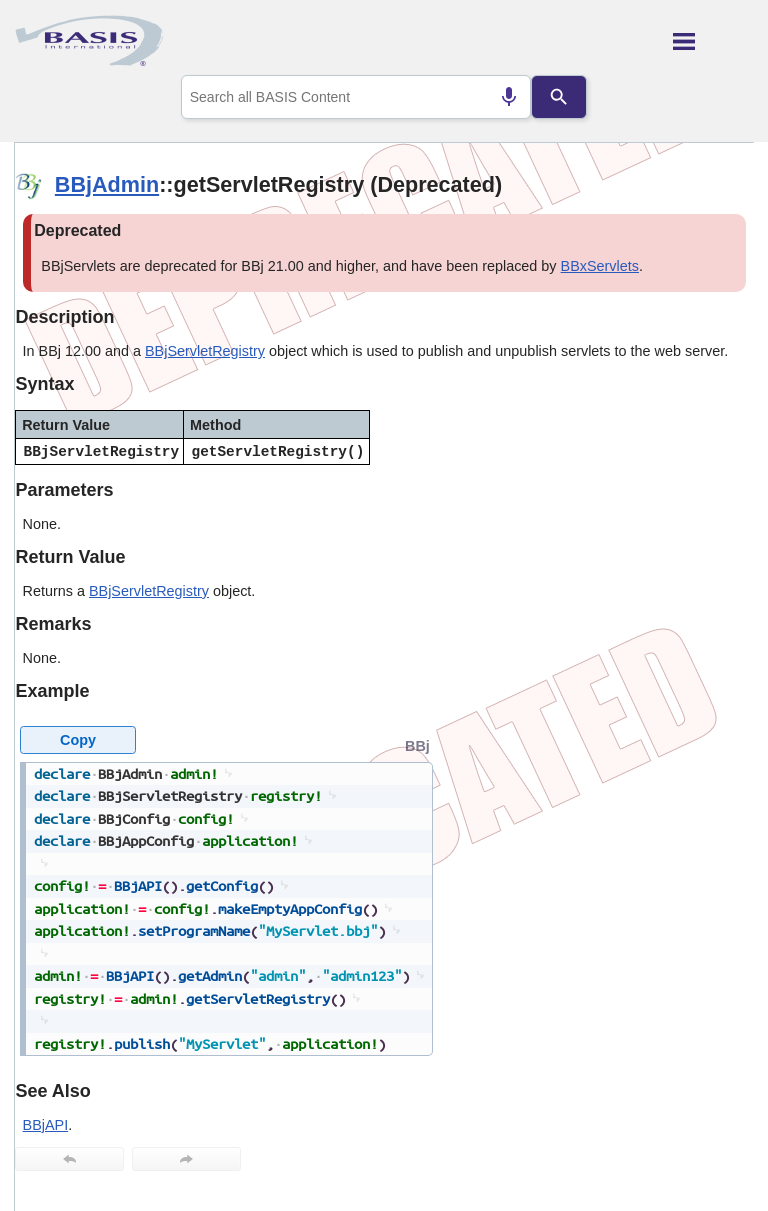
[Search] (559, 97)
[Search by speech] (509, 97)
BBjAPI (46, 1125)
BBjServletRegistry (205, 351)
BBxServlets (600, 266)
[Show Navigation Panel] (713, 41)
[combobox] (356, 97)
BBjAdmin (107, 184)
